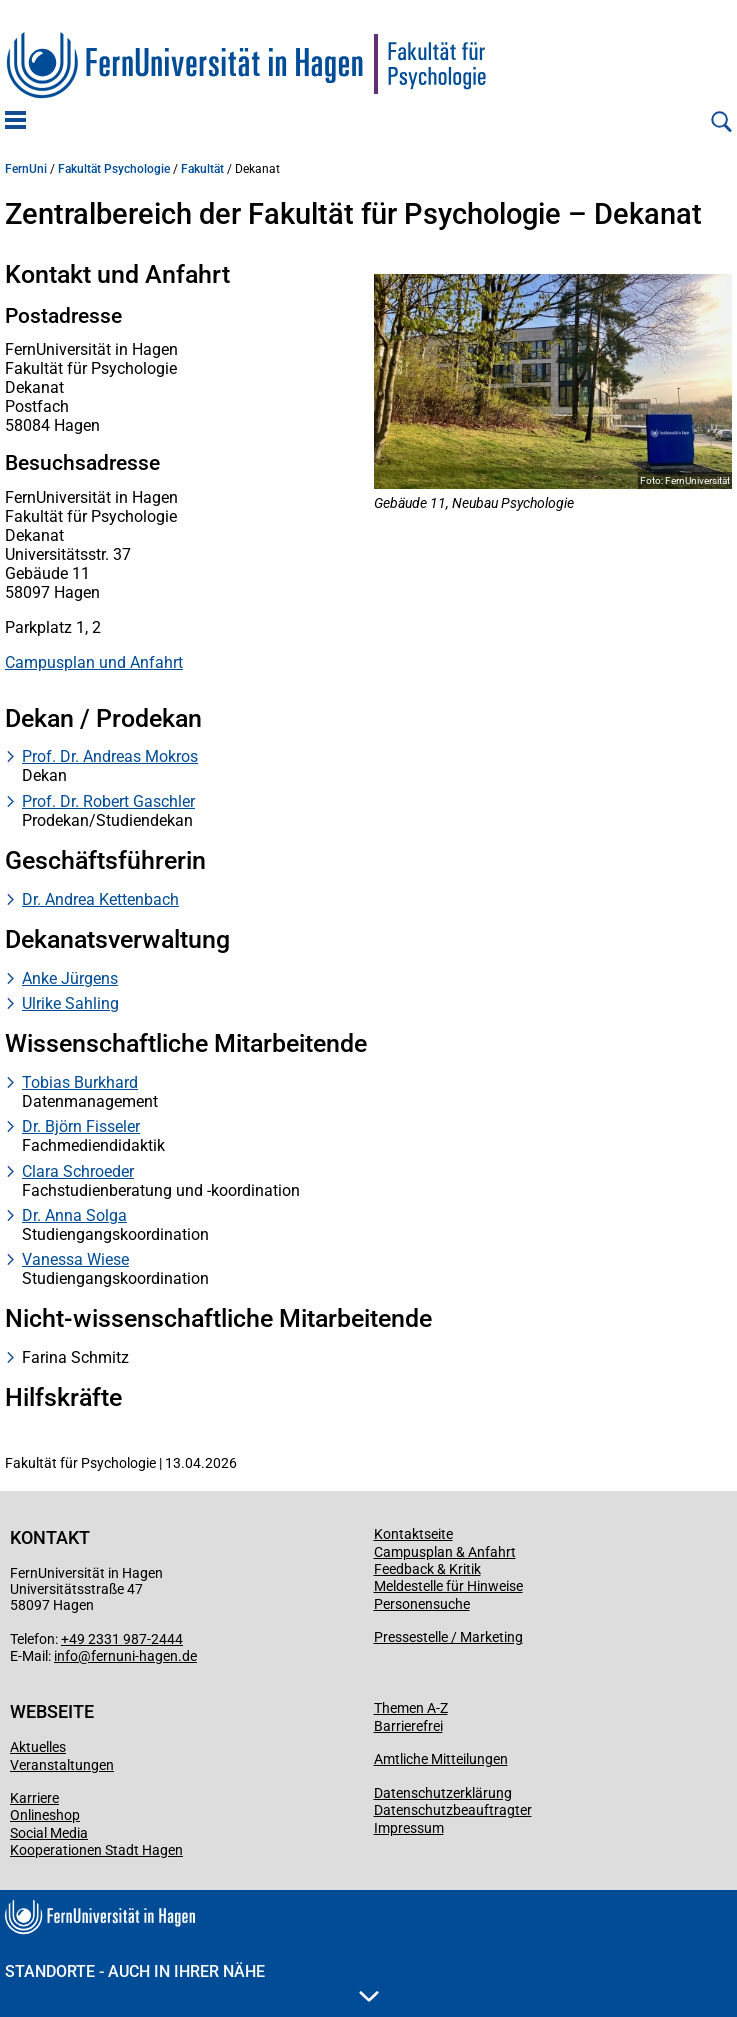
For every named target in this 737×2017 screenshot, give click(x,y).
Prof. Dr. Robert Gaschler (108, 801)
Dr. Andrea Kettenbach (100, 899)
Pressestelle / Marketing (448, 1637)
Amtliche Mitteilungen (441, 1759)
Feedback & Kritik (427, 1569)
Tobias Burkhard (80, 1082)
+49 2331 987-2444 (122, 1639)
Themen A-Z (411, 1708)
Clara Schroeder (78, 1171)
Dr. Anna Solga (74, 1215)
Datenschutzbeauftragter (453, 1810)
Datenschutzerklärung (443, 1793)
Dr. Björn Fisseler (81, 1126)
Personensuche (422, 1604)
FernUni (26, 169)
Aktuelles (38, 1747)
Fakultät (202, 169)
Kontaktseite (413, 1534)
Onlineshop (45, 1815)
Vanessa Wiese (75, 1259)
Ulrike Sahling (70, 1003)
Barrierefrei (408, 1726)
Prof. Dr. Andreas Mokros (110, 756)
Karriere (34, 1798)
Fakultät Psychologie (114, 169)
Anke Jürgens (70, 978)
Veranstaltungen (62, 1765)
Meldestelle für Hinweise (448, 1586)
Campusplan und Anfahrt (94, 662)
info (66, 1656)
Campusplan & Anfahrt (445, 1552)
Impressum (409, 1828)
